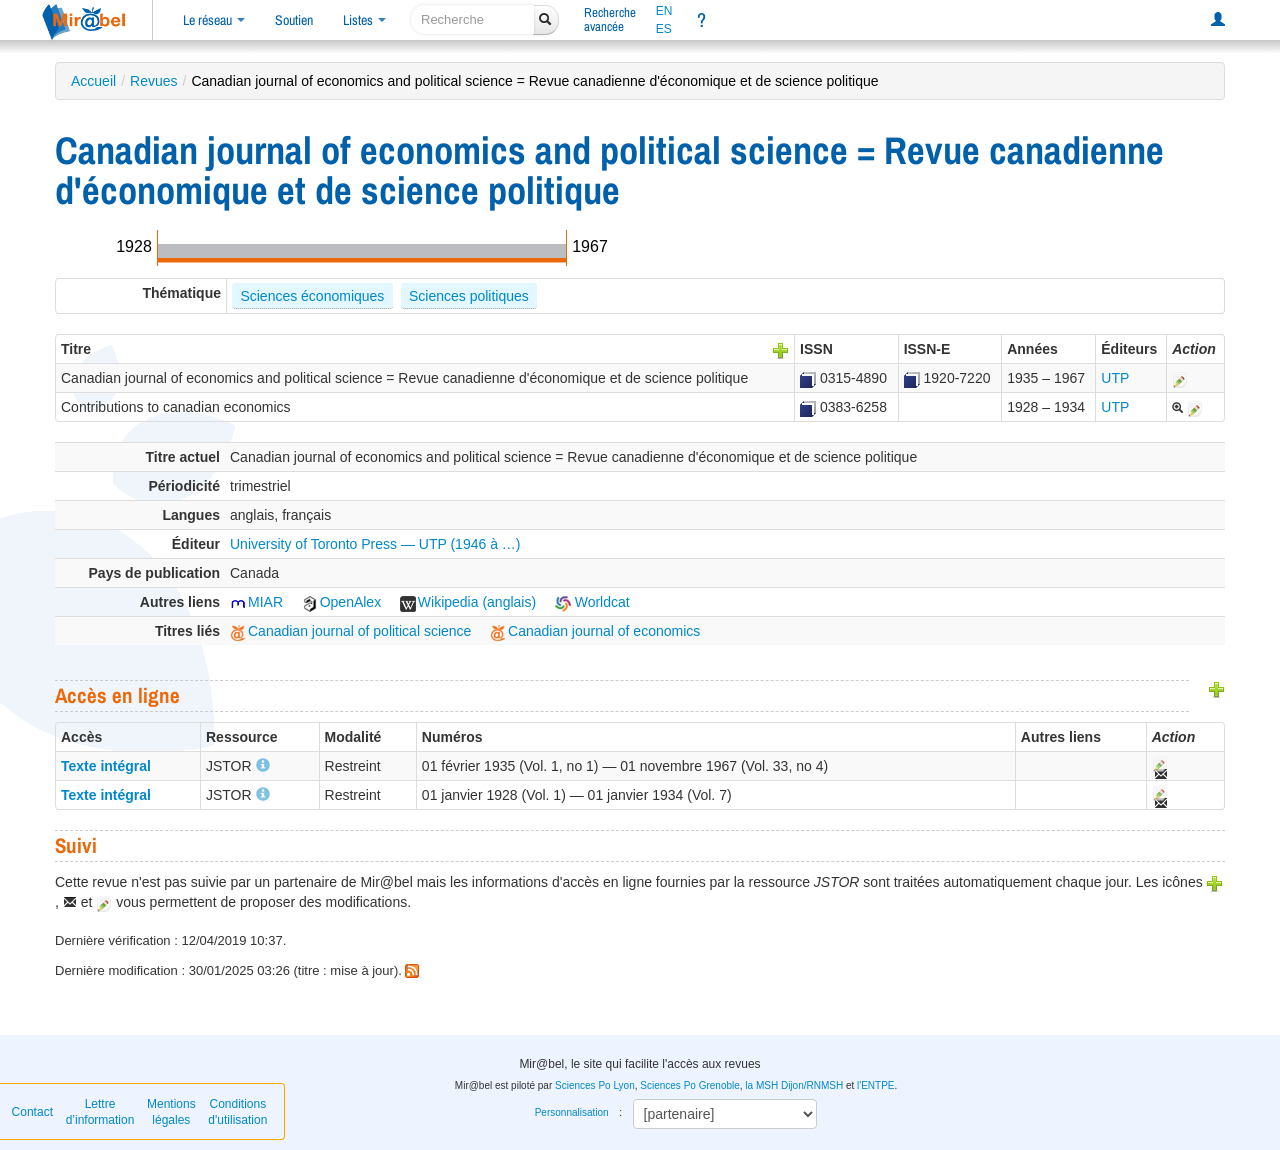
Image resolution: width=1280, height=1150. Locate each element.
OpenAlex (341, 602)
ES (664, 29)
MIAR (256, 602)
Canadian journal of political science (350, 631)
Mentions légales (171, 1112)
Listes (364, 20)
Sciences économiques (312, 296)
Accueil (93, 81)
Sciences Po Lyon (595, 1085)
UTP (1115, 378)
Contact (32, 1112)
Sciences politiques (469, 296)
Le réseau (214, 20)
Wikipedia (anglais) (468, 602)
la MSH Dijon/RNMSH (794, 1085)
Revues (153, 81)
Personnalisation (572, 1112)
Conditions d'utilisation (237, 1112)
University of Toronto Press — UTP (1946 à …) (375, 544)
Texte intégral (106, 766)
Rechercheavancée (610, 19)
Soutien (294, 20)
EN (664, 11)
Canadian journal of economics (595, 631)
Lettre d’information (100, 1112)
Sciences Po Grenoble (690, 1085)
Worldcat (592, 602)
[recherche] (472, 19)
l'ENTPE (875, 1085)
